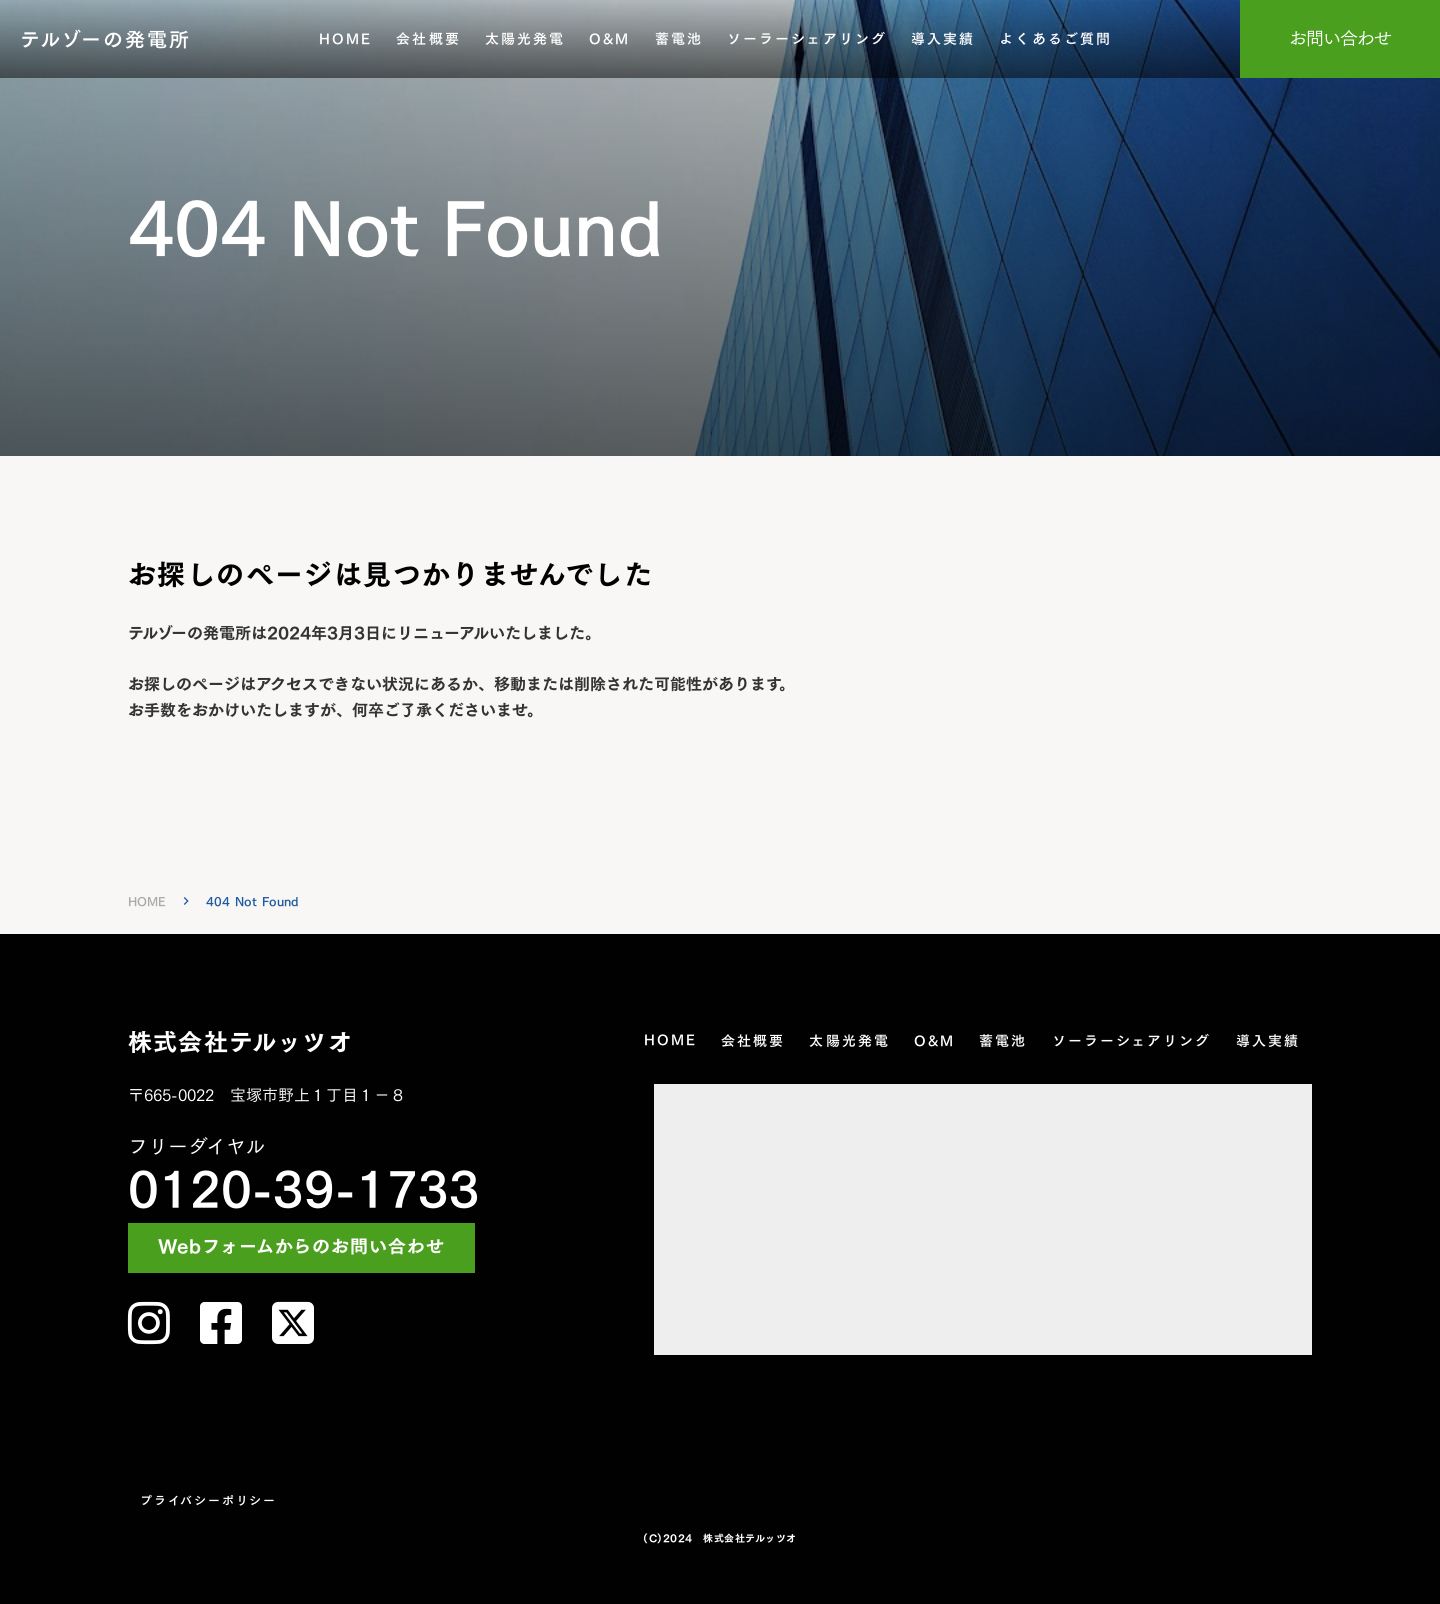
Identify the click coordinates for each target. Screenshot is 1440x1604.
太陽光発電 (525, 39)
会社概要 (428, 39)
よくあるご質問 (1055, 39)
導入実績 (943, 39)
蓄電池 (679, 39)
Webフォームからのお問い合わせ (301, 1248)
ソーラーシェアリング (807, 39)
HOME (345, 39)
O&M (609, 39)
